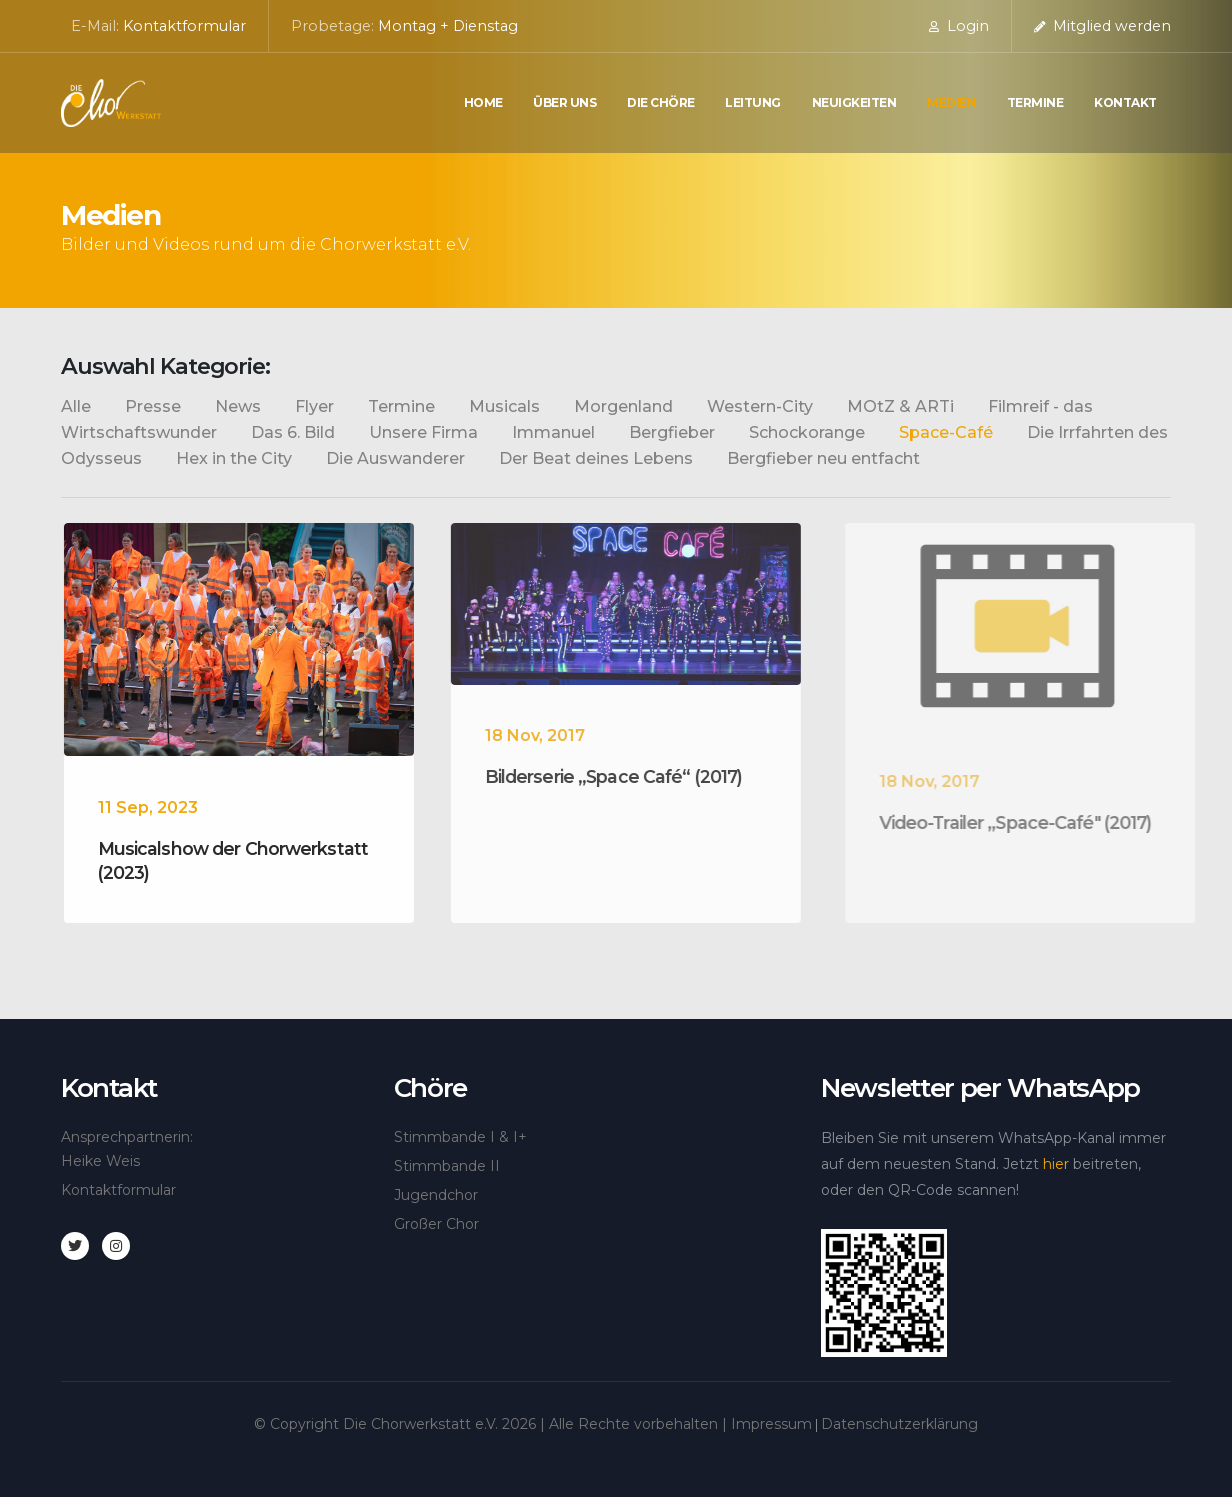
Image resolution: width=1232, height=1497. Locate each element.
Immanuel (553, 432)
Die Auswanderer (395, 458)
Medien (951, 102)
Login (959, 26)
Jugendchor (436, 1195)
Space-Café (946, 432)
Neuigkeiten (854, 102)
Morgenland (623, 406)
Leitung (753, 102)
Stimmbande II (447, 1166)
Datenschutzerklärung (899, 1424)
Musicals (504, 406)
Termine (1035, 102)
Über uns (564, 102)
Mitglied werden (1102, 26)
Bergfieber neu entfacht (823, 458)
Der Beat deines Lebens (596, 458)
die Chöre (661, 102)
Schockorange (807, 432)
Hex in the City (234, 458)
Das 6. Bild (293, 432)
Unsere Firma (423, 432)
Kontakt (1125, 102)
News (238, 406)
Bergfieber (672, 432)
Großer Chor (436, 1224)
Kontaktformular (184, 26)
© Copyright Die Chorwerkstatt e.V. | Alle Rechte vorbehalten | (492, 1424)
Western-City (760, 406)
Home (483, 102)
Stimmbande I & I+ (460, 1137)
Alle (76, 406)
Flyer (314, 406)
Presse (153, 406)
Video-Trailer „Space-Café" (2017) (1036, 822)
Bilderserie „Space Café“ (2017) (628, 776)
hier (1056, 1164)
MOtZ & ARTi (900, 406)
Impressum (771, 1424)
